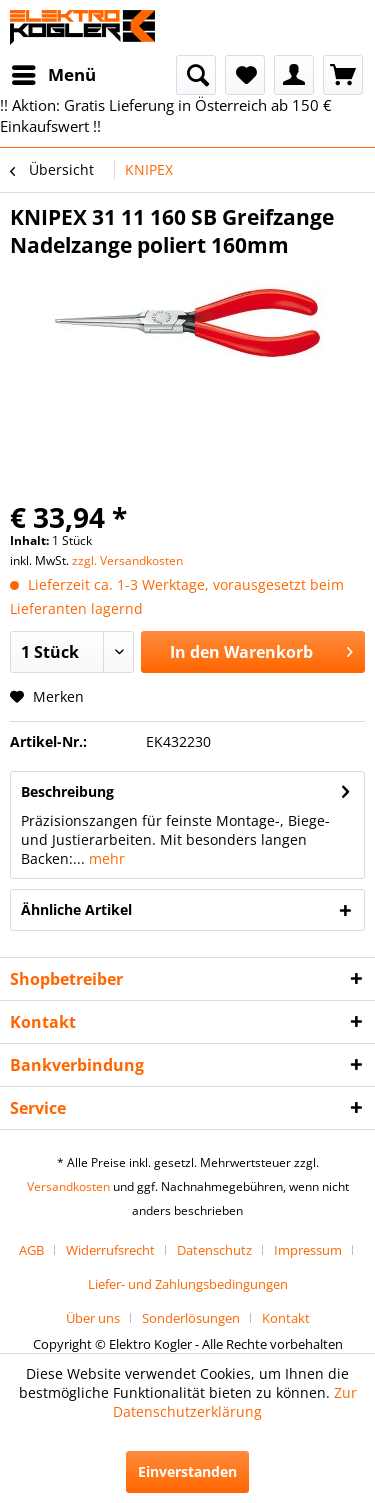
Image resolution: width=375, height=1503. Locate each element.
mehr (105, 858)
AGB (31, 1250)
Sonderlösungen (191, 1318)
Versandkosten (68, 1186)
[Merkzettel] (245, 75)
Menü (54, 72)
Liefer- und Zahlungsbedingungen (188, 1284)
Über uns (93, 1318)
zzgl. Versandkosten (127, 560)
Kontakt (286, 1318)
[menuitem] (53, 75)
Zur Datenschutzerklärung (235, 1402)
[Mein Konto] (294, 75)
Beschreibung (67, 791)
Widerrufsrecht (110, 1250)
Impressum (308, 1250)
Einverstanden (187, 1471)
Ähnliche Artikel (76, 909)
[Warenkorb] (343, 75)
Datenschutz (214, 1250)
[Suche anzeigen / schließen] (196, 75)
